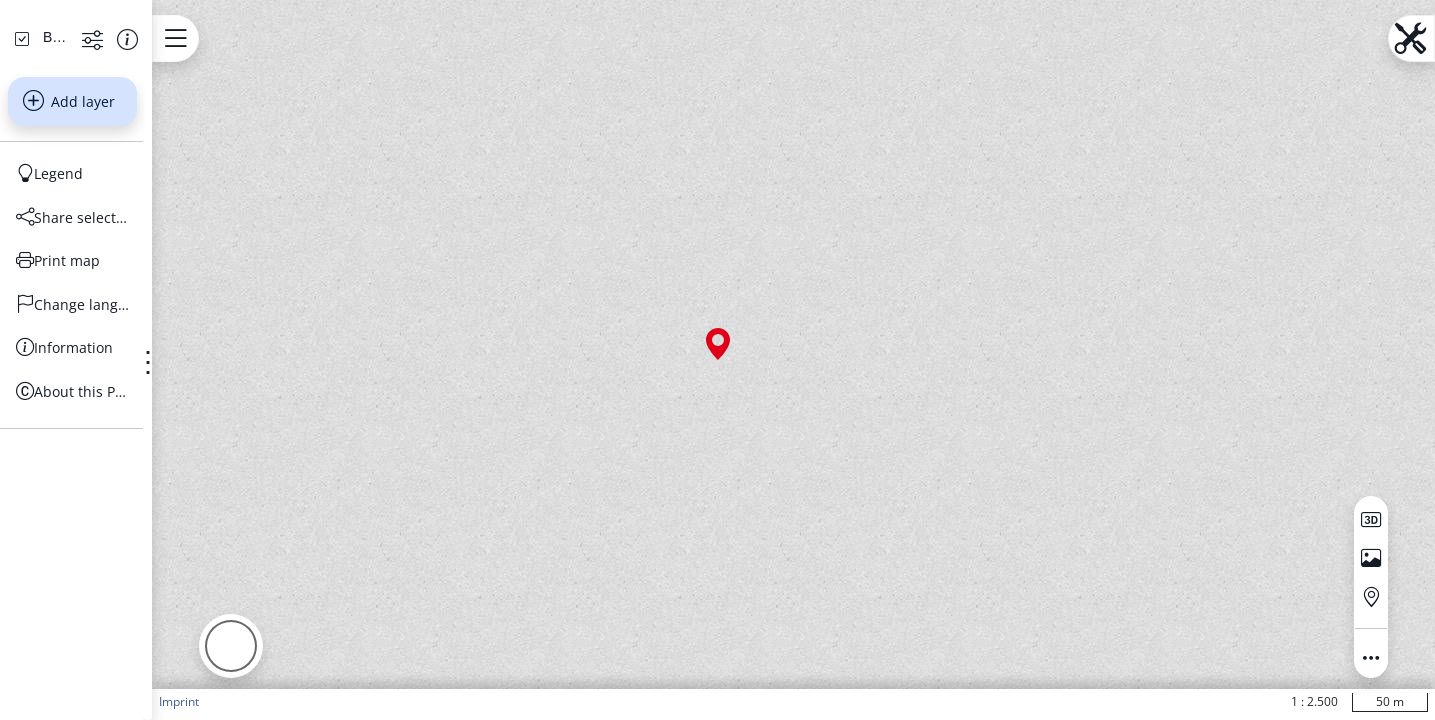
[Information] (176, 538)
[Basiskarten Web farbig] (136, 227)
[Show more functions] (278, 228)
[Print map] (176, 451)
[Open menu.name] (382, 38)
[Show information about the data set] (313, 228)
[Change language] (176, 495)
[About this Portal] (176, 582)
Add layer (173, 292)
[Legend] (176, 364)
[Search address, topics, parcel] (161, 160)
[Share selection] (176, 408)
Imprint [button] (386, 701)
